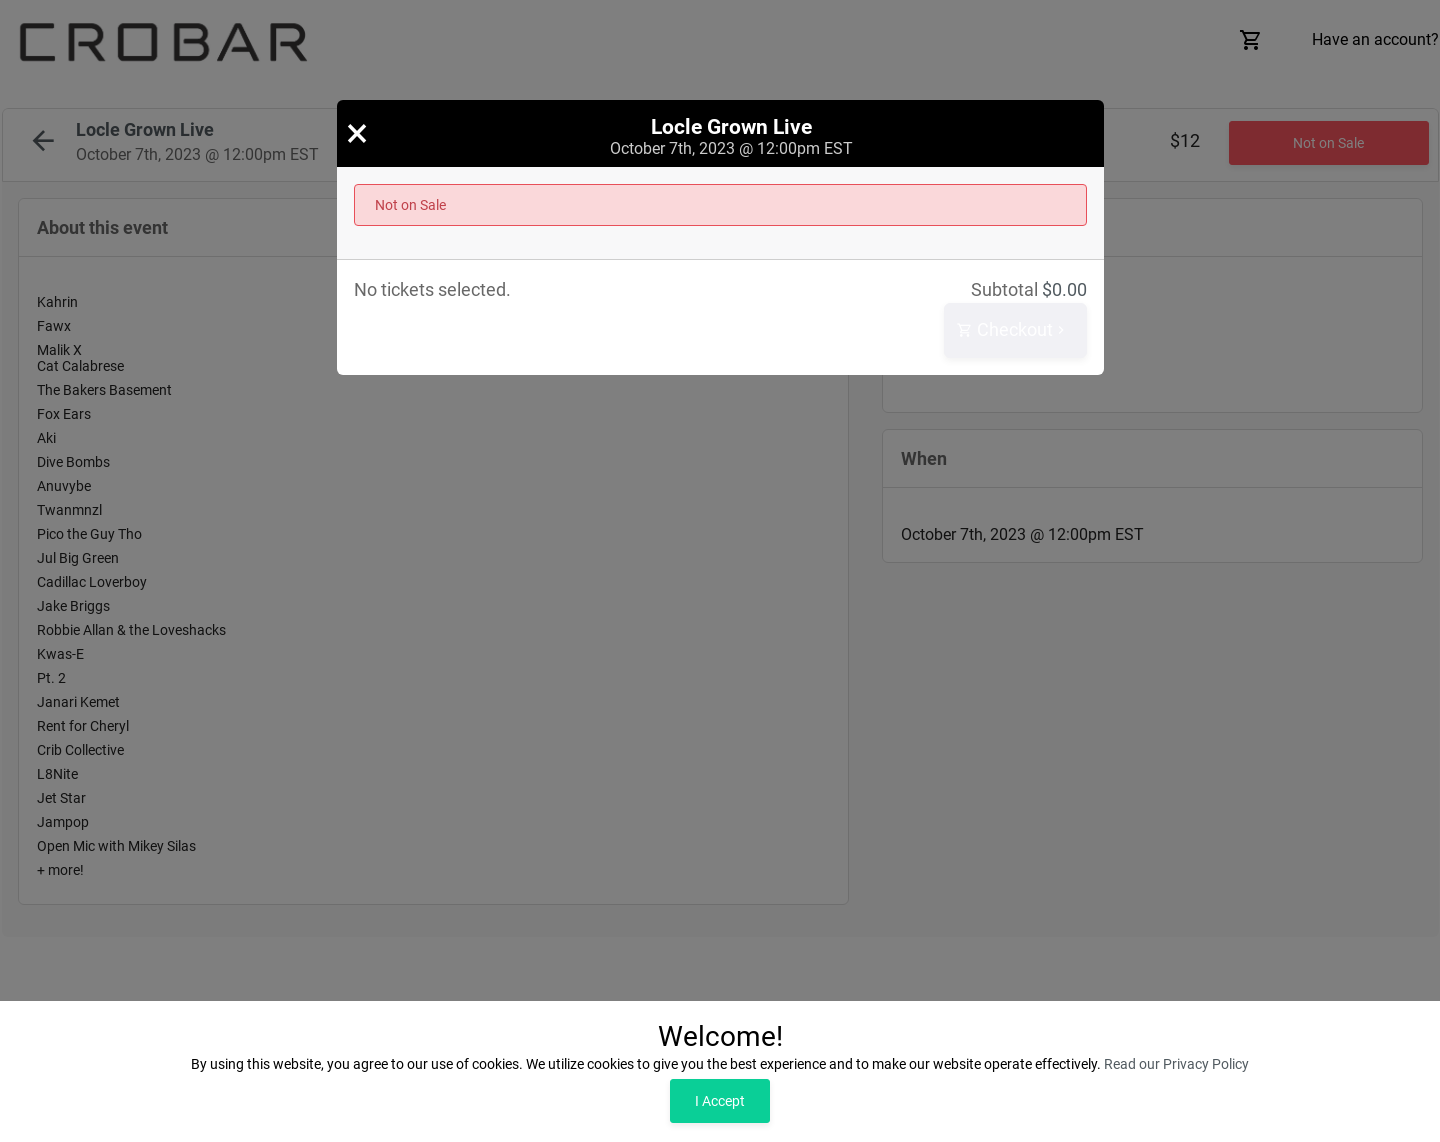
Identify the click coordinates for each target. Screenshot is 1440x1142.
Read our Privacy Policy (1176, 1064)
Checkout (1013, 330)
